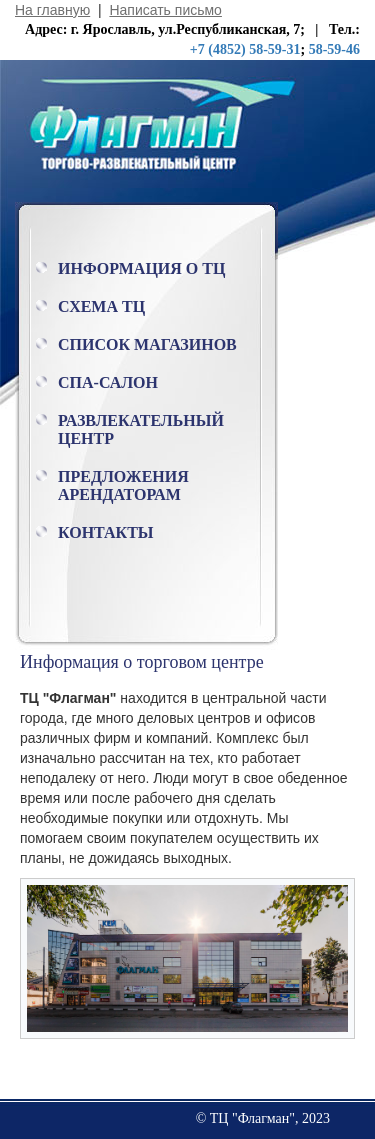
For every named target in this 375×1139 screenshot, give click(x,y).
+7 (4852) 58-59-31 (245, 49)
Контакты (106, 532)
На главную (52, 10)
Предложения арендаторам (123, 485)
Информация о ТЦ (141, 268)
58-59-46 (334, 49)
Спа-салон (108, 382)
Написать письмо (165, 10)
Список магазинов (147, 344)
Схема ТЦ (101, 306)
